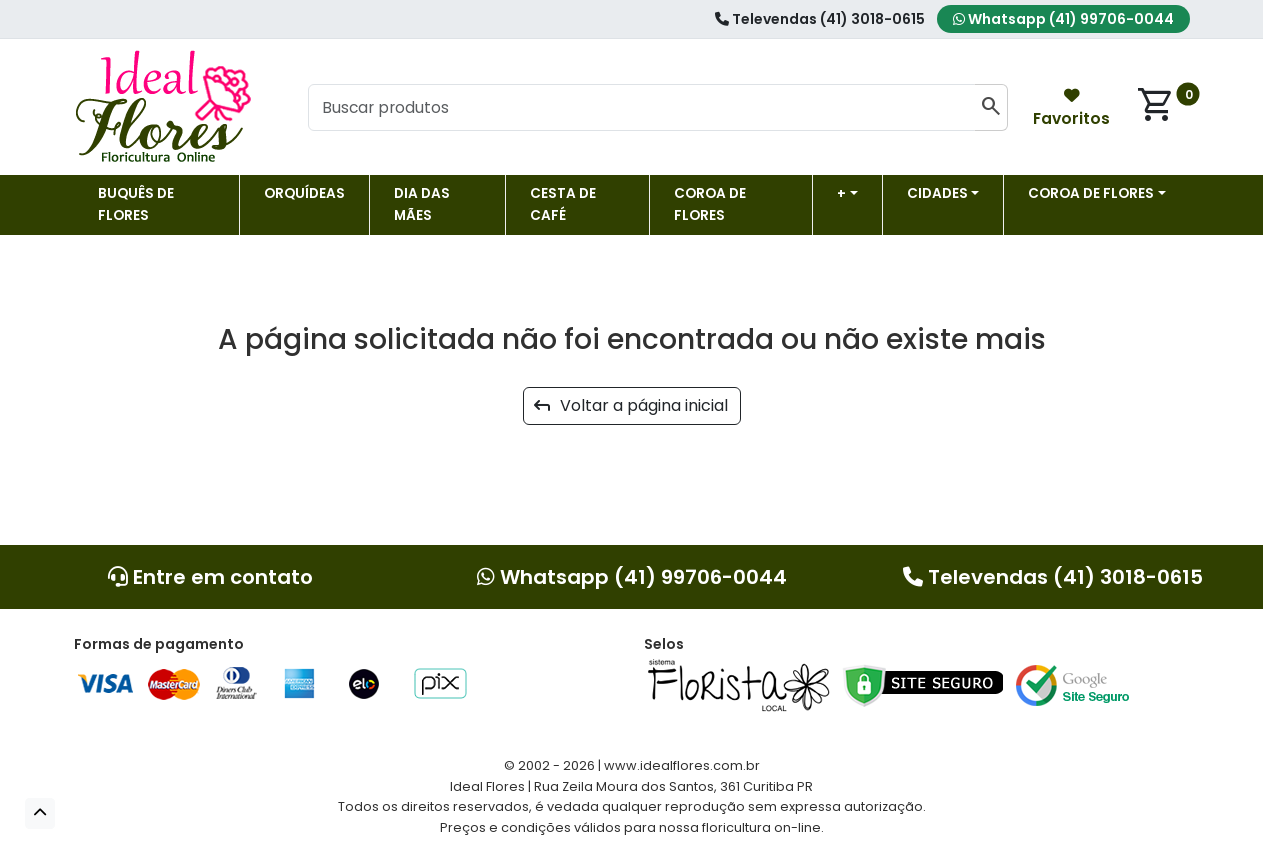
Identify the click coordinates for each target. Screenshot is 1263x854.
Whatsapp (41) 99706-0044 (1063, 19)
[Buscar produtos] (642, 108)
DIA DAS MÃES (422, 204)
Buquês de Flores (136, 204)
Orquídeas (304, 193)
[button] (40, 813)
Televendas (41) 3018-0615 (820, 19)
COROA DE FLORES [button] (1091, 193)
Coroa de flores (710, 204)
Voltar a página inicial (631, 405)
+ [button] (841, 193)
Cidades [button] (937, 193)
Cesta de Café (563, 204)
